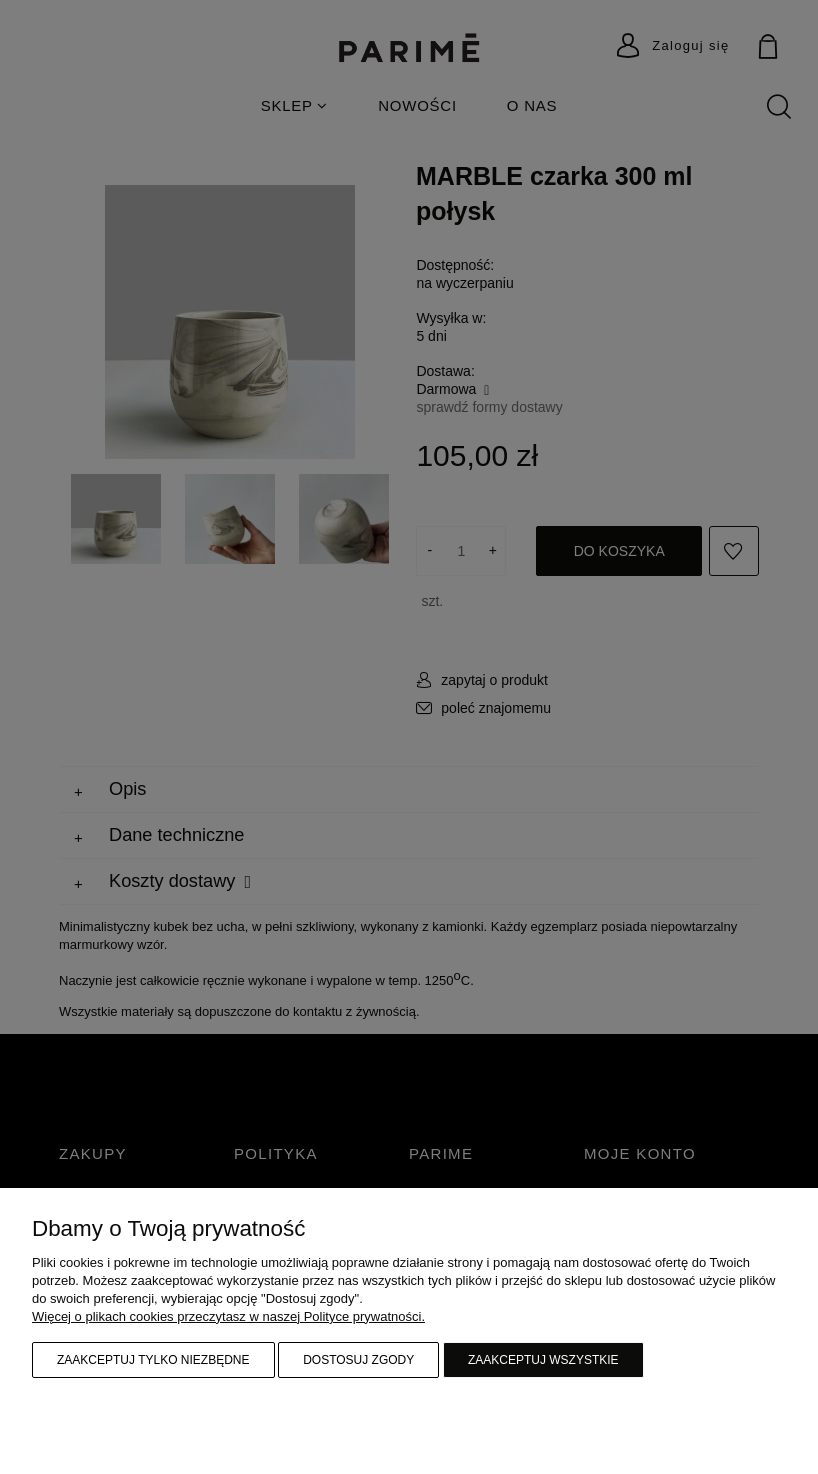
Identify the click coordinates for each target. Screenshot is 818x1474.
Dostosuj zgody (358, 1360)
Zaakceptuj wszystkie (543, 1360)
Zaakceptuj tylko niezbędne (153, 1360)
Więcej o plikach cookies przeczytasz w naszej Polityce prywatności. (228, 1316)
